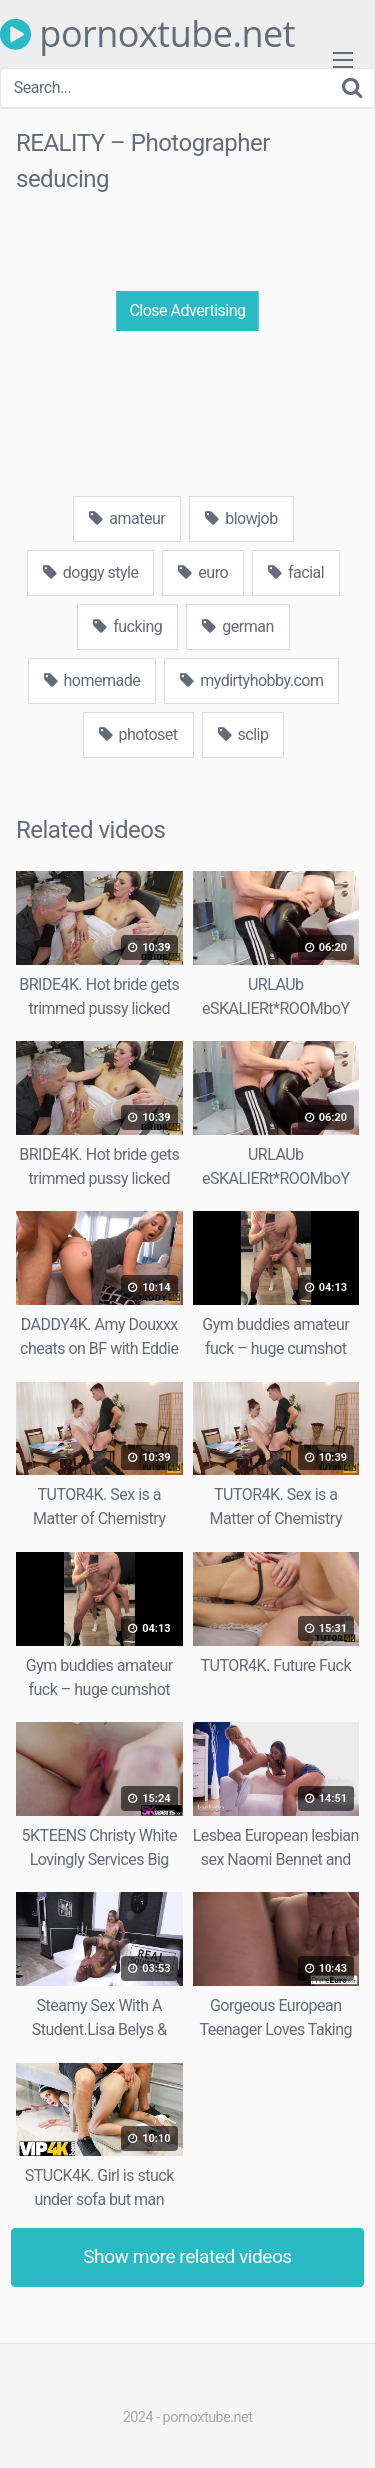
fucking (127, 626)
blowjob (241, 518)
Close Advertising (187, 310)
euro (203, 572)
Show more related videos (187, 2256)
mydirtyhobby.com (251, 680)
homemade (92, 680)
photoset (138, 734)
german (237, 626)
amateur (127, 518)
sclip (243, 734)
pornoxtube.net (147, 34)
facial (296, 572)
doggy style (91, 572)
